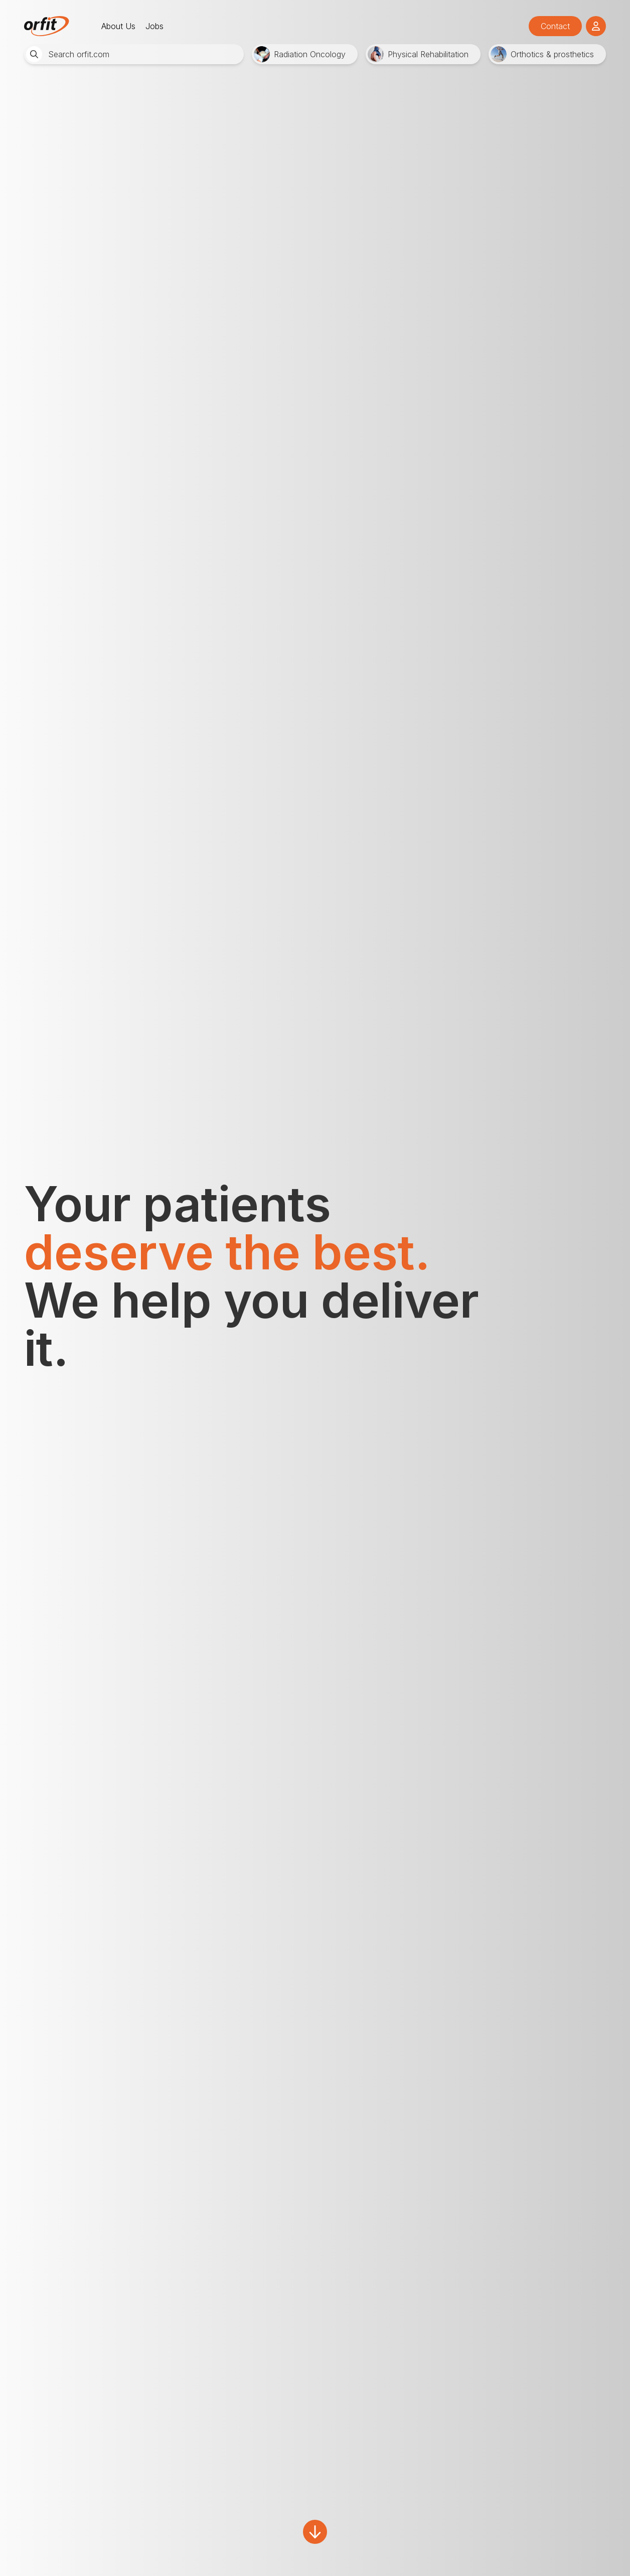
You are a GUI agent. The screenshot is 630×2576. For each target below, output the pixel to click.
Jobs (154, 26)
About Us (118, 26)
